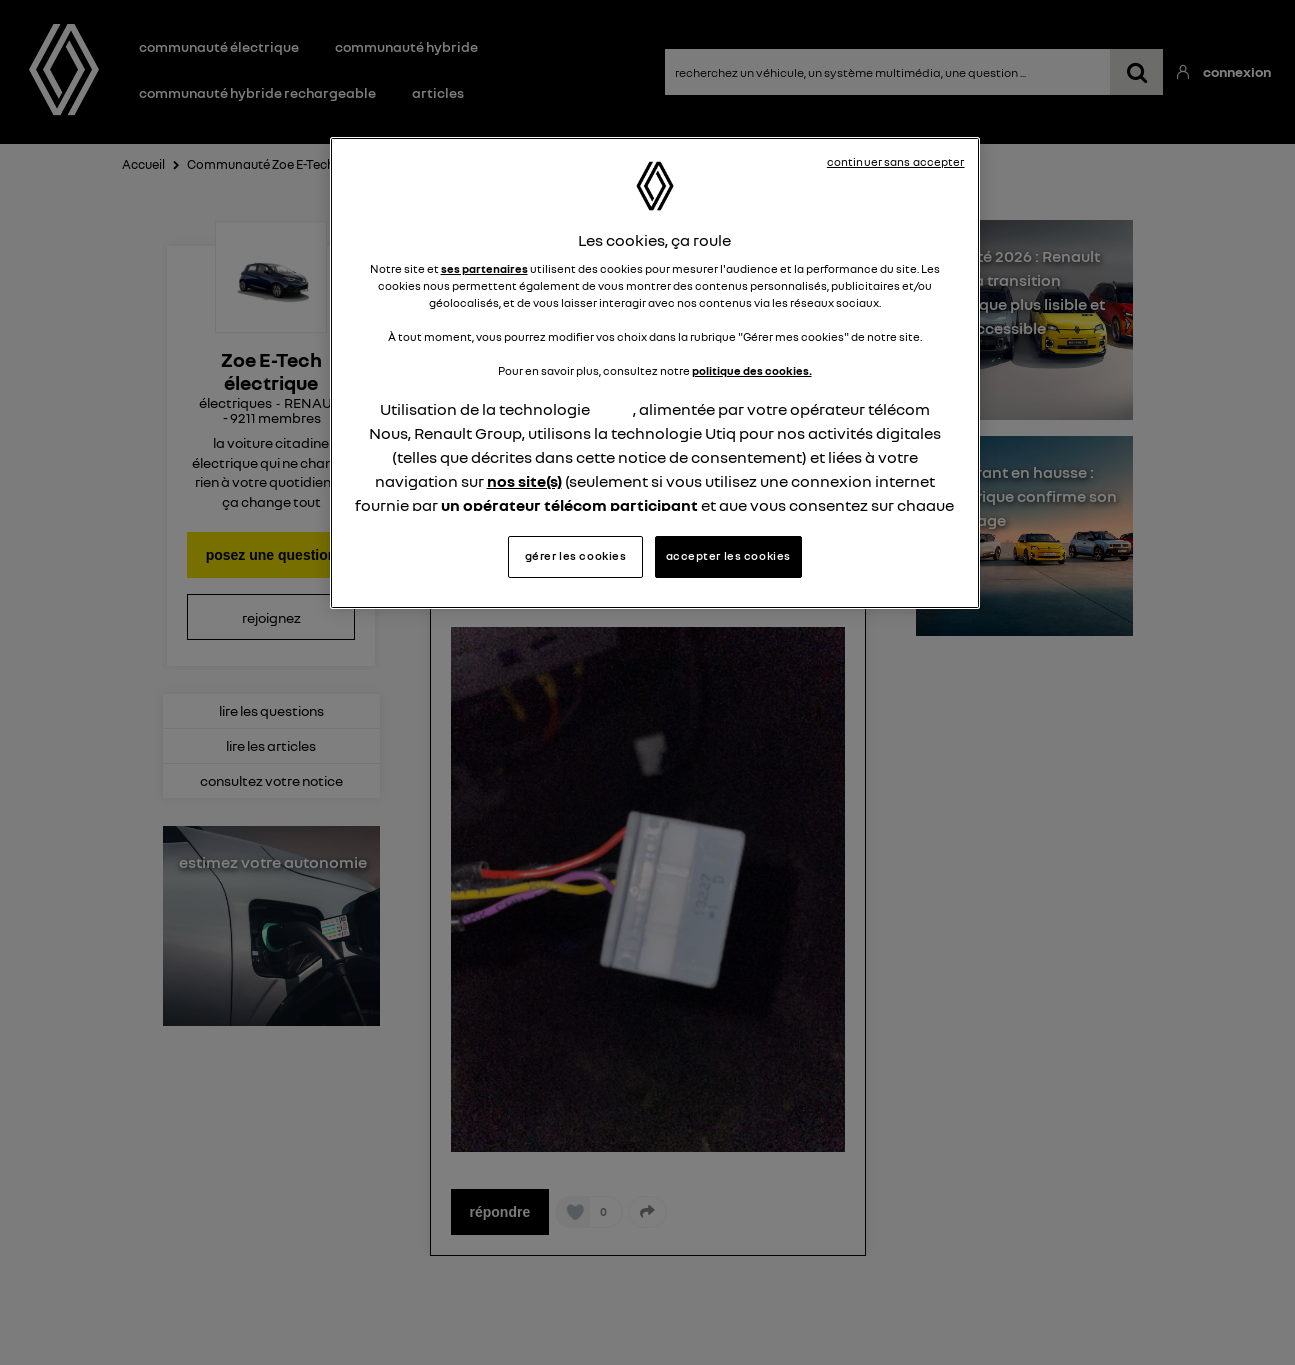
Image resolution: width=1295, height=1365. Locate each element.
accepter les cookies (728, 556)
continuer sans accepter (896, 162)
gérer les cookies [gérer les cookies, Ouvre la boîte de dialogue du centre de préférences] (576, 556)
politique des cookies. (752, 371)
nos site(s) (524, 481)
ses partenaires (484, 269)
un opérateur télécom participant (569, 505)
